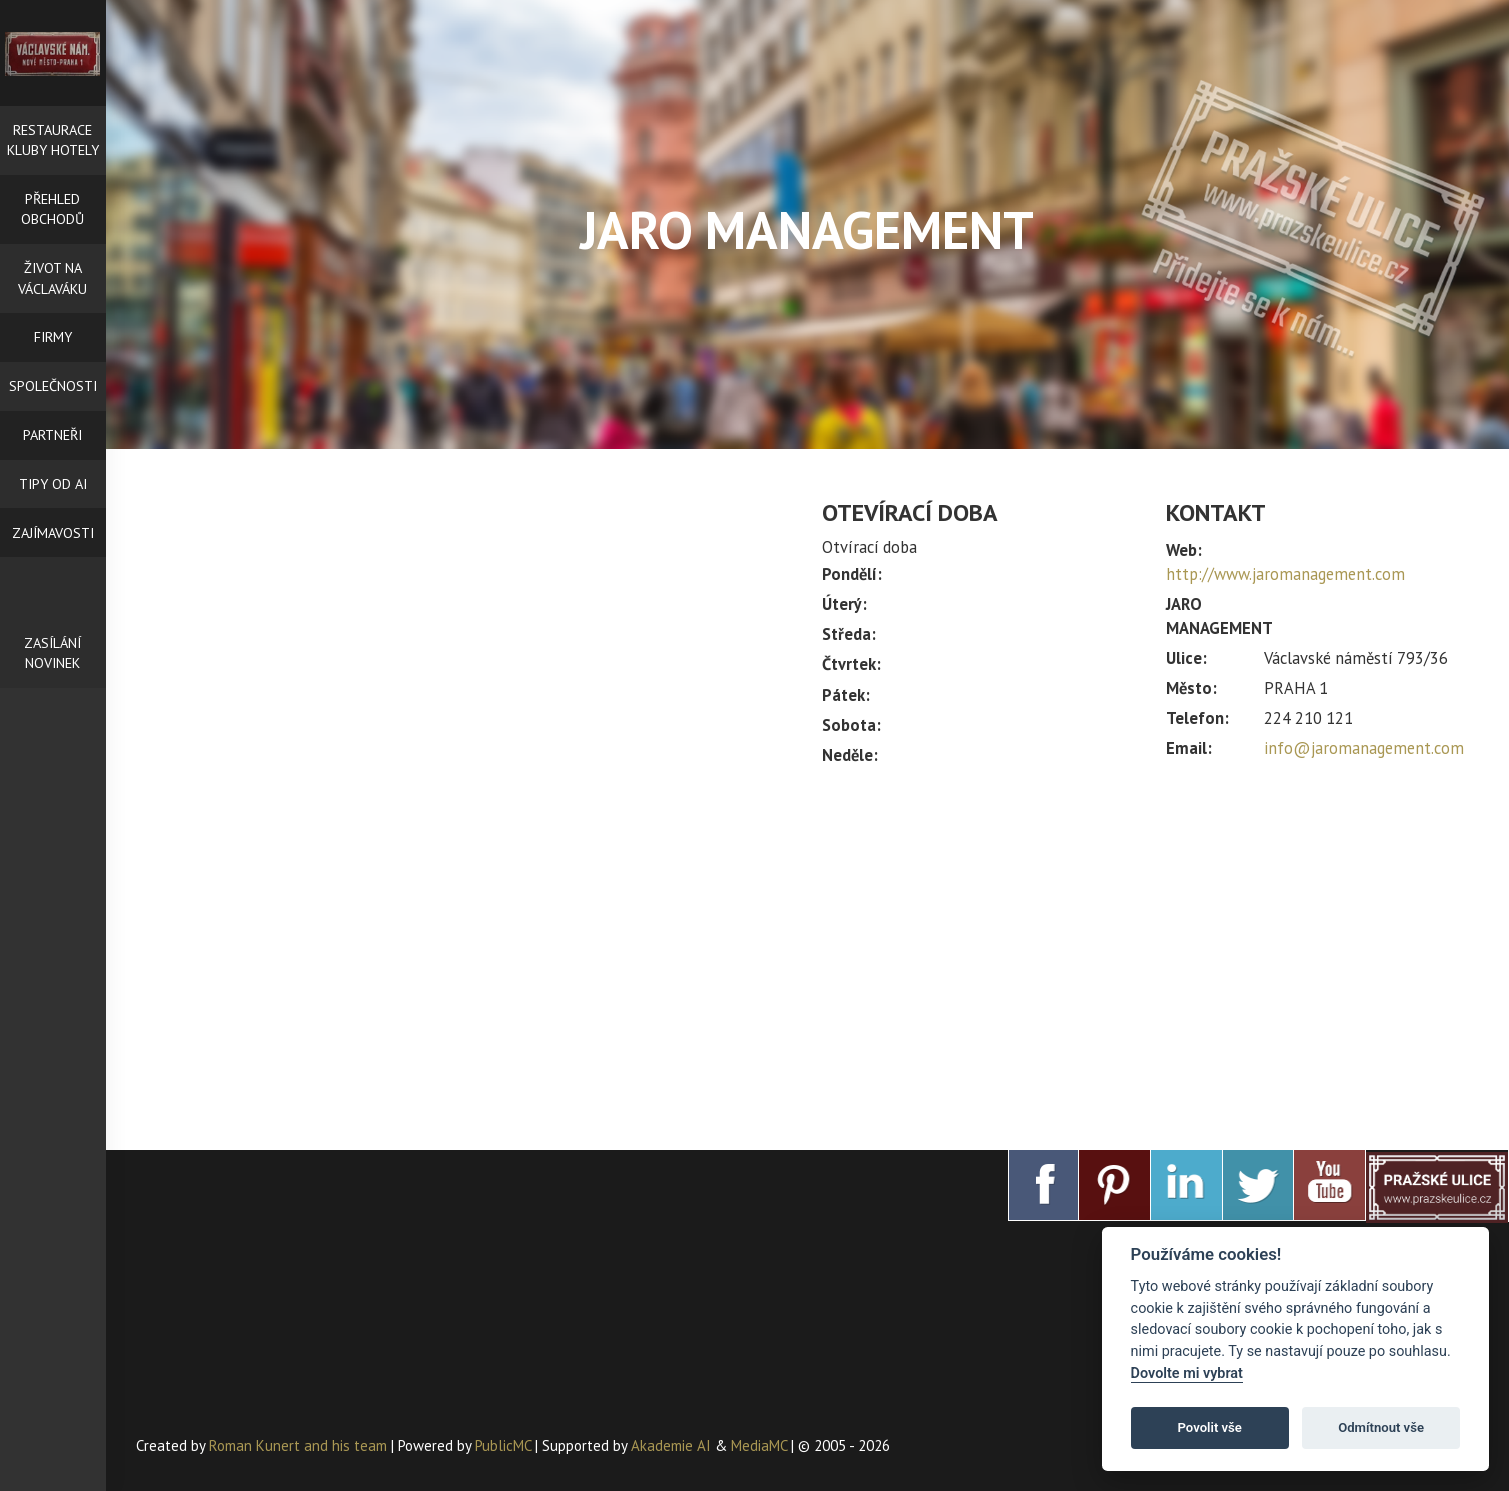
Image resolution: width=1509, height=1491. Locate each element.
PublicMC (503, 1445)
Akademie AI (671, 1445)
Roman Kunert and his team (300, 1445)
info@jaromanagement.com (1364, 748)
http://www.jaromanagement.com (1285, 574)
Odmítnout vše (1381, 1427)
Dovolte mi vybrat (1187, 1373)
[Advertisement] (1150, 949)
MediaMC (759, 1445)
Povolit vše (1210, 1427)
